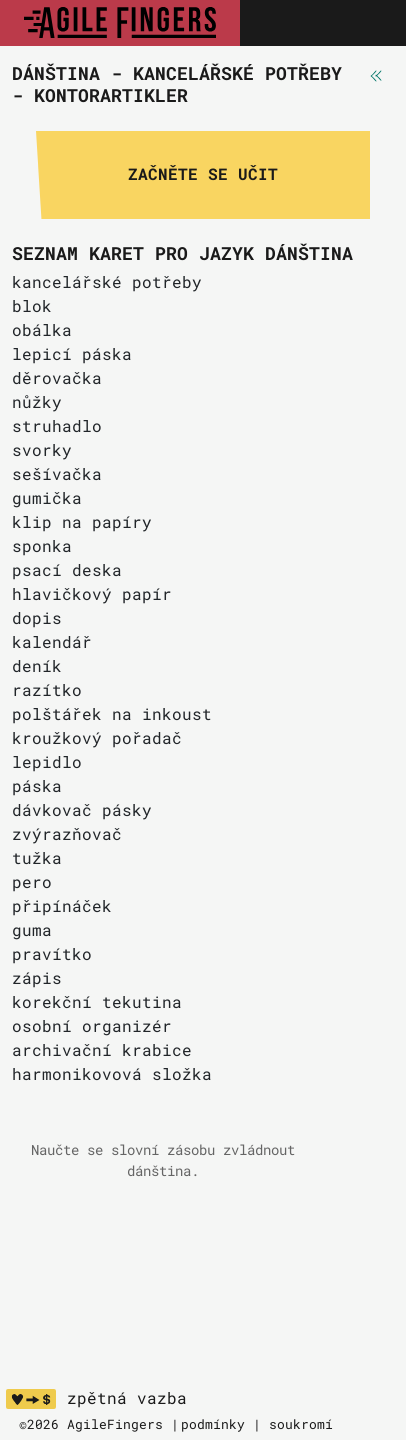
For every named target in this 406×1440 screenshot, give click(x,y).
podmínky (213, 1424)
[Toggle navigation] (369, 23)
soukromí (301, 1424)
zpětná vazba (127, 1398)
